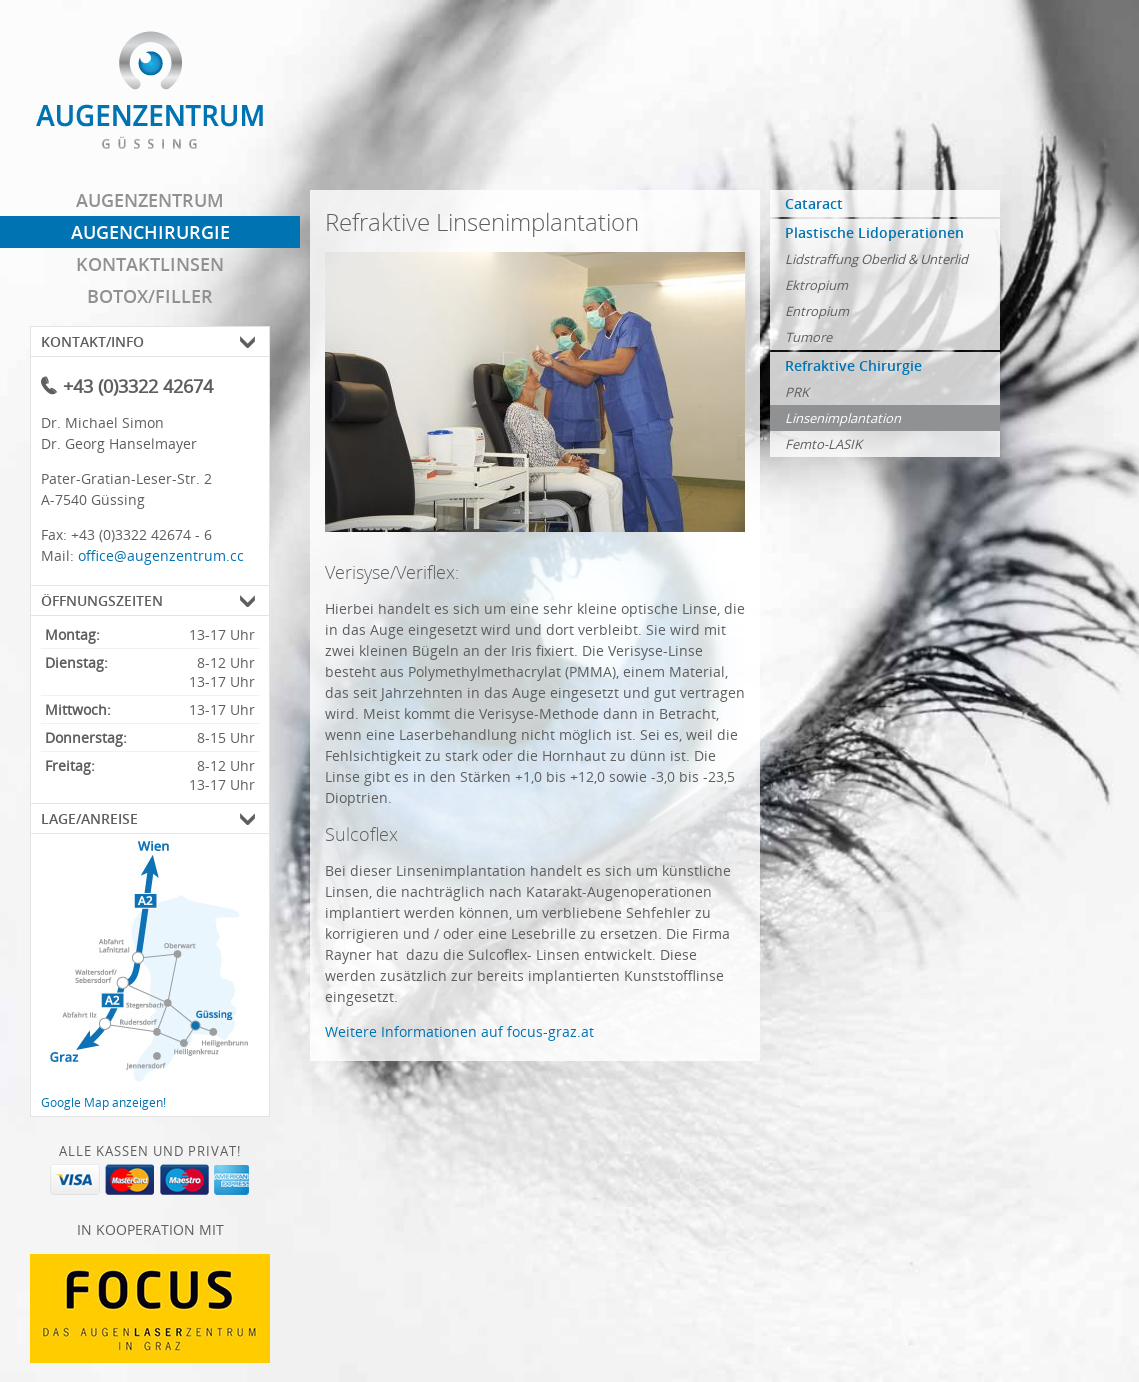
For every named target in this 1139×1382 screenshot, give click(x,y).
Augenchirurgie (150, 232)
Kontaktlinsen (150, 264)
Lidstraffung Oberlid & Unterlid (876, 259)
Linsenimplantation (843, 418)
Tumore (808, 337)
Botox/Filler (150, 296)
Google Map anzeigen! (103, 1102)
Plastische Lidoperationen (874, 232)
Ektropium (816, 285)
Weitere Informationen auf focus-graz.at (459, 1031)
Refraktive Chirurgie (853, 365)
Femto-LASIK (823, 444)
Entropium (817, 311)
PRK (797, 392)
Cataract (814, 203)
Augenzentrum (150, 200)
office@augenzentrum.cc (161, 555)
